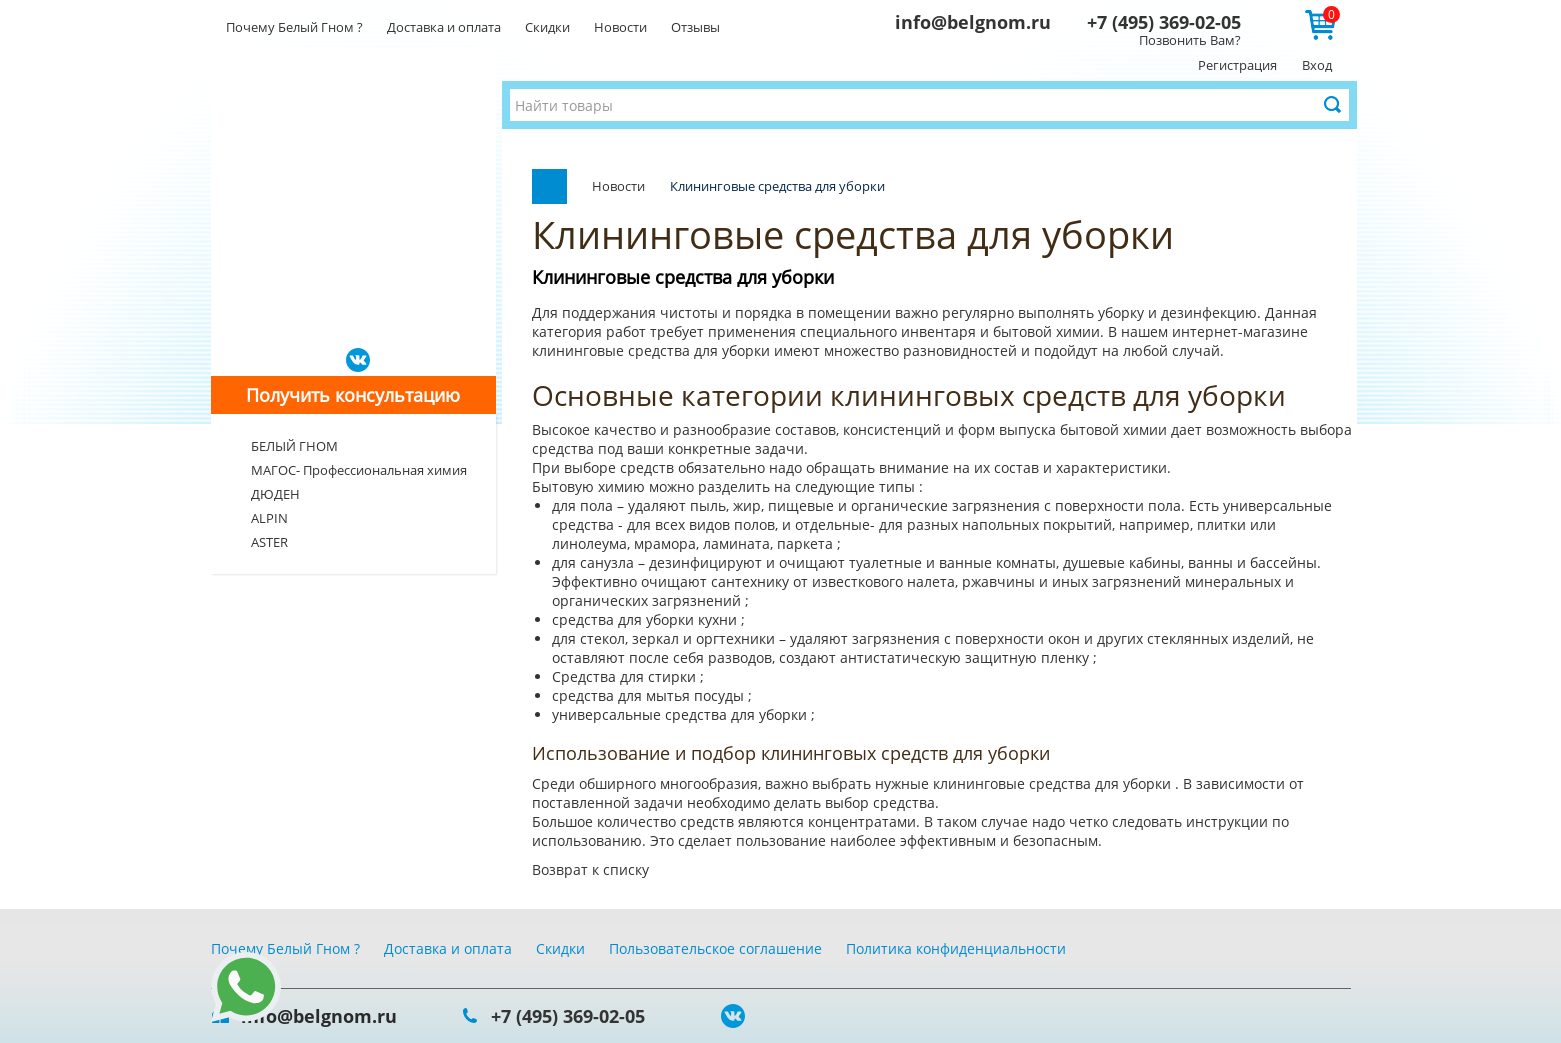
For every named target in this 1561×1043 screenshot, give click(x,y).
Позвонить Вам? (1190, 40)
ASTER (269, 542)
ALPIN (269, 518)
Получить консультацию (353, 395)
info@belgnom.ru (973, 22)
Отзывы (695, 27)
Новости (620, 27)
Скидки (547, 27)
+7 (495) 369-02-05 (1164, 22)
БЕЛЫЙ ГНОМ (294, 446)
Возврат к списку (590, 869)
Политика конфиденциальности (956, 948)
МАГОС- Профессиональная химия (359, 470)
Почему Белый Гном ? (294, 27)
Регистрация (1237, 65)
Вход (1317, 65)
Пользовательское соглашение (715, 948)
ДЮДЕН (275, 494)
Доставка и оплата (444, 27)
